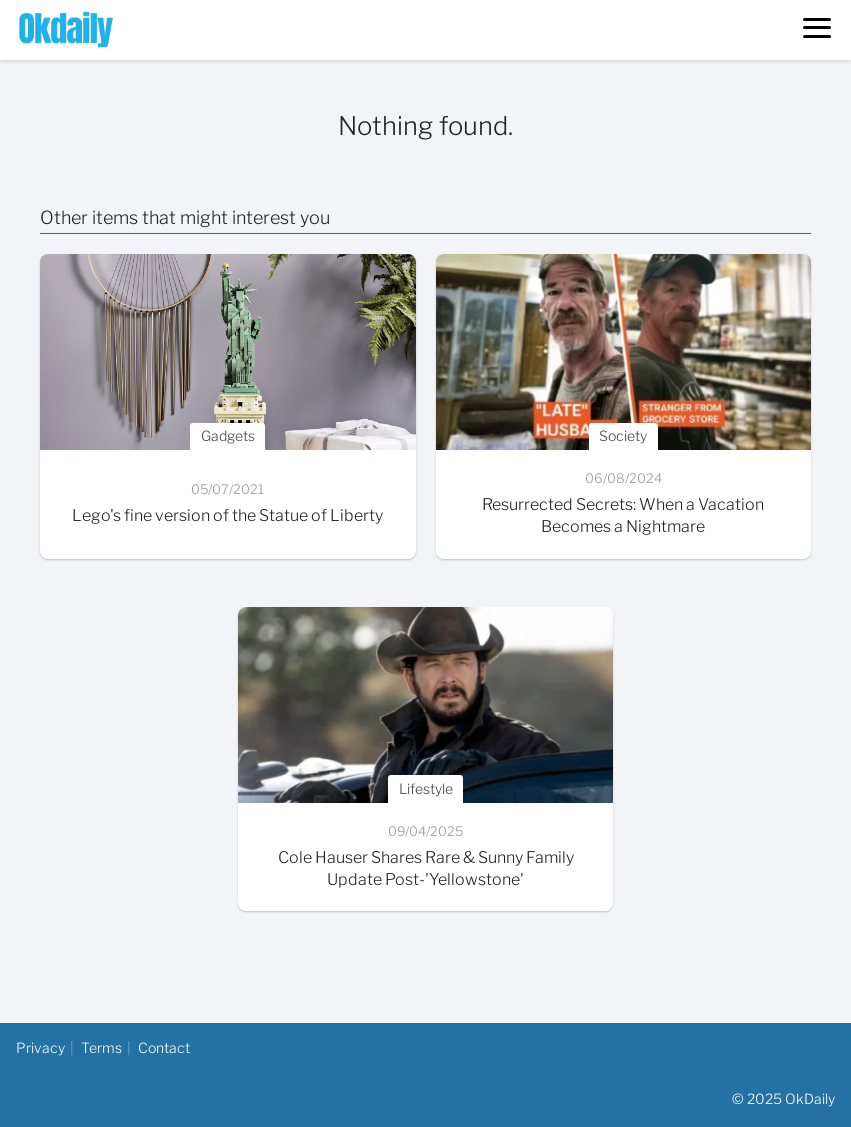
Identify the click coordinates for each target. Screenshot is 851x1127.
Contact (164, 1047)
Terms (101, 1047)
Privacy (40, 1047)
